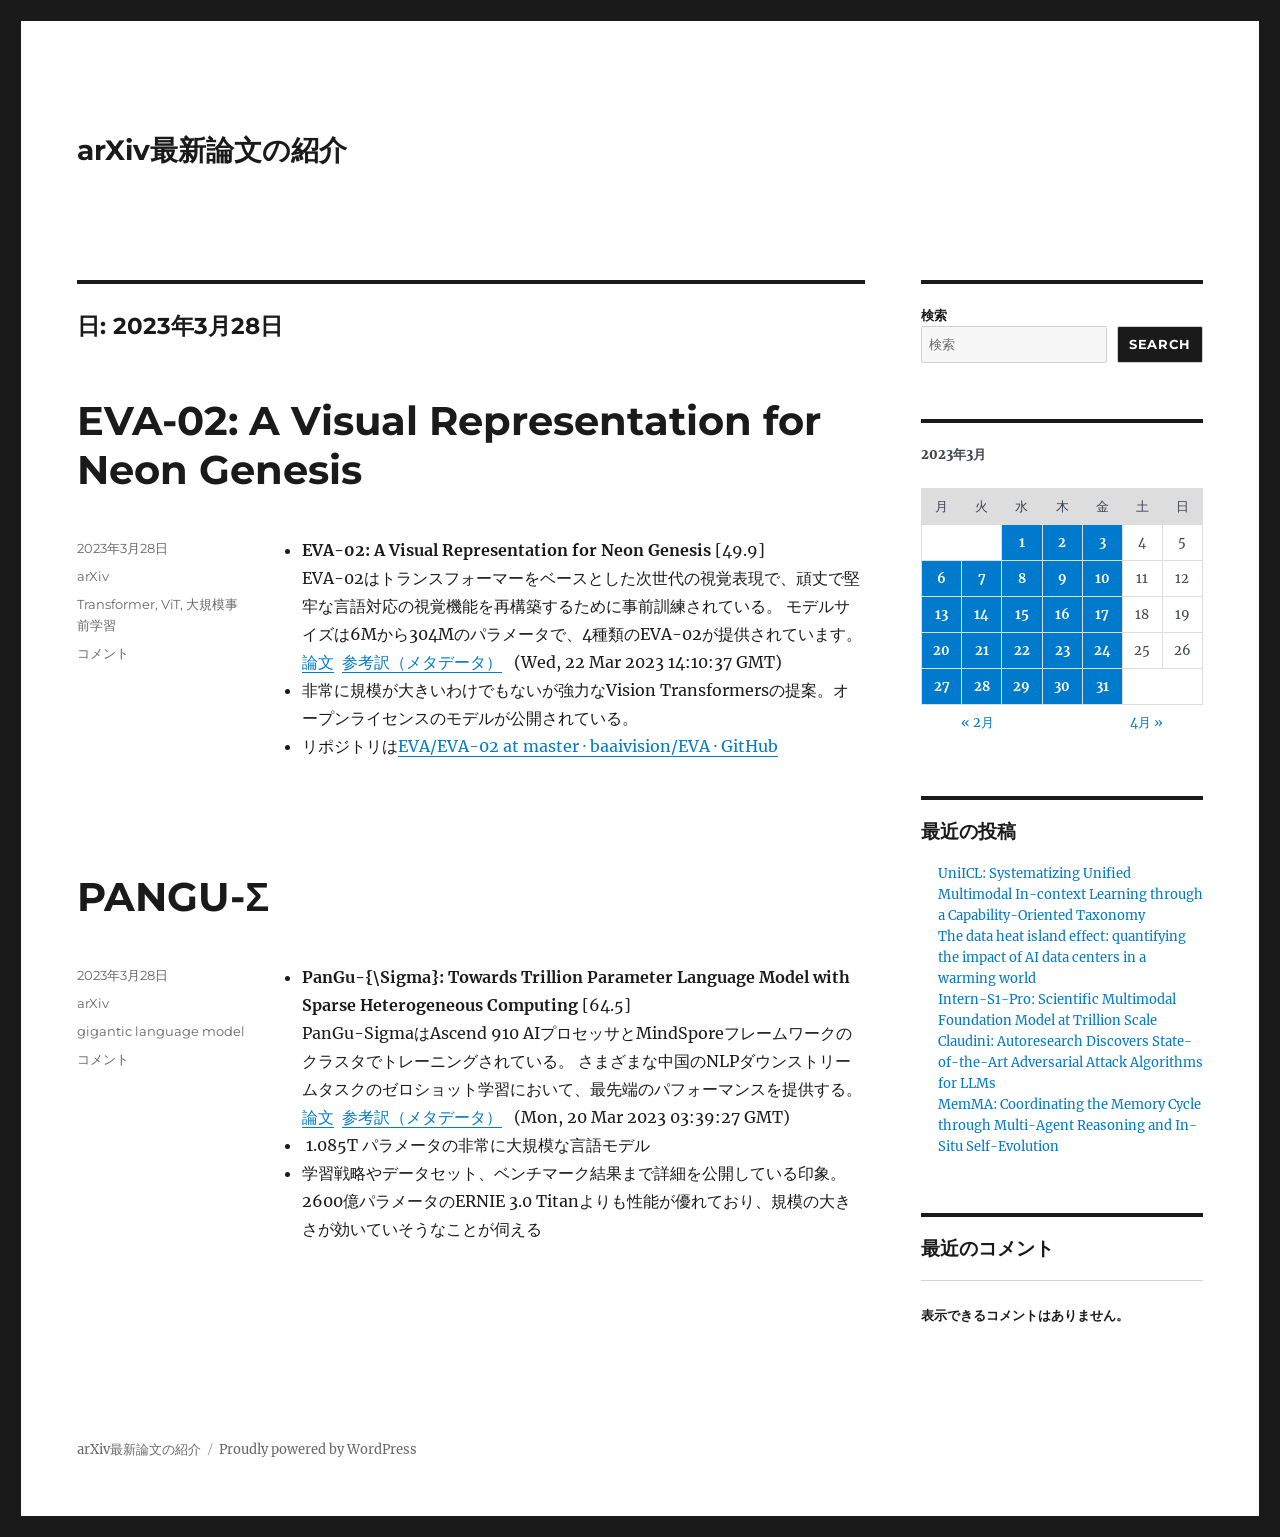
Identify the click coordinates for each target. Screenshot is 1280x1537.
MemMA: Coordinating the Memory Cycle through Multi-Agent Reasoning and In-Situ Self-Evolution (1069, 1125)
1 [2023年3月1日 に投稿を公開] (1022, 542)
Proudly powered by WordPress (318, 1449)
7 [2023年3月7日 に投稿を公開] (982, 578)
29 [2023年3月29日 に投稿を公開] (1021, 686)
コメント (103, 653)
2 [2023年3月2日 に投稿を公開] (1062, 542)
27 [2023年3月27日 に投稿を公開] (942, 686)
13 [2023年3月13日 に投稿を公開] (941, 614)
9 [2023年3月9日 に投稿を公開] (1062, 578)
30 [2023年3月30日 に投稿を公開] (1062, 686)
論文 (318, 662)
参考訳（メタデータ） (422, 662)
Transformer (116, 604)
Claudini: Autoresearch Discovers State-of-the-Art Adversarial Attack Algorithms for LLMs (1070, 1062)
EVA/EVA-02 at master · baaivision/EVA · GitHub (588, 746)
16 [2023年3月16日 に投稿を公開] (1062, 614)
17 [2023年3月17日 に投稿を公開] (1102, 614)
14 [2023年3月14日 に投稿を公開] (981, 614)
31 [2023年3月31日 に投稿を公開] (1102, 686)
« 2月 (977, 722)
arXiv (93, 576)
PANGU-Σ (173, 896)
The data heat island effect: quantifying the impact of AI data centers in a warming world (1062, 957)
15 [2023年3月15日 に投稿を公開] (1022, 614)
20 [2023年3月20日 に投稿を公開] (941, 650)
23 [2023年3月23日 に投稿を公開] (1062, 650)
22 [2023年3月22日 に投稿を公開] (1022, 650)
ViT (170, 604)
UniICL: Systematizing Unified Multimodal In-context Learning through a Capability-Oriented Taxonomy (1070, 894)
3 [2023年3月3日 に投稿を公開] (1102, 542)
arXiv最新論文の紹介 (212, 150)
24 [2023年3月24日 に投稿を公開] (1102, 650)
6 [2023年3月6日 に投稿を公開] (941, 578)
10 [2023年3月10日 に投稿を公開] (1102, 578)
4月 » (1146, 722)
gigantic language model (161, 1031)
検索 (934, 315)
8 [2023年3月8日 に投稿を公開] (1022, 578)
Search (1160, 344)
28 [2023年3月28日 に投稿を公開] (982, 686)
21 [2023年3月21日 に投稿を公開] (982, 650)
